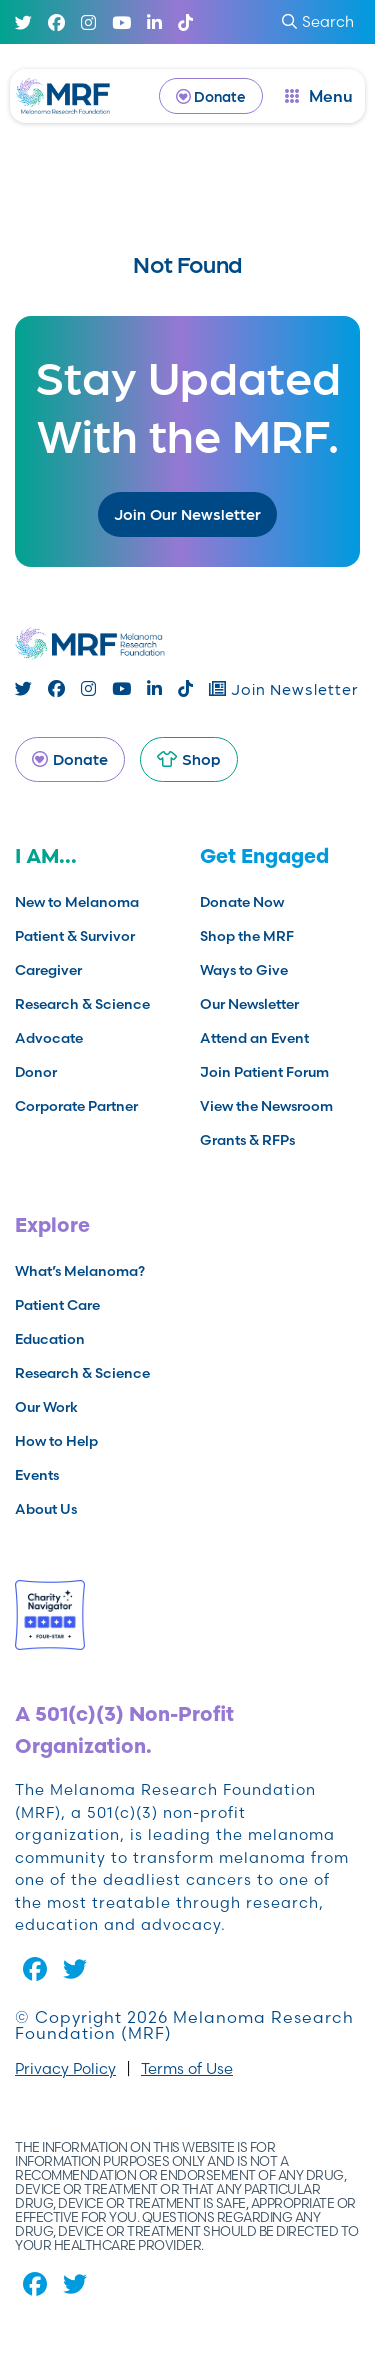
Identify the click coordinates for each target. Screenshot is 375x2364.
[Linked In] (154, 22)
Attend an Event (254, 1038)
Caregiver (48, 970)
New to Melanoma (77, 902)
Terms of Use (187, 2068)
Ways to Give (244, 970)
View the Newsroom (266, 1106)
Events (37, 1475)
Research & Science (82, 1004)
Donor (36, 1072)
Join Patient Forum (264, 1072)
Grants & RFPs (247, 1140)
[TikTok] (185, 22)
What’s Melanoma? (80, 1271)
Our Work (46, 1407)
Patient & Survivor (75, 936)
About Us (46, 1509)
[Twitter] (23, 22)
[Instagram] (88, 22)
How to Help (56, 1441)
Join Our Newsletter (187, 513)
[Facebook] (56, 22)
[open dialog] (319, 96)
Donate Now (242, 902)
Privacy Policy (65, 2068)
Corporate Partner (76, 1106)
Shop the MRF (247, 936)
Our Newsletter (249, 1004)
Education (50, 1339)
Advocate (49, 1038)
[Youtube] (121, 22)
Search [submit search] (318, 21)
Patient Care (57, 1305)
